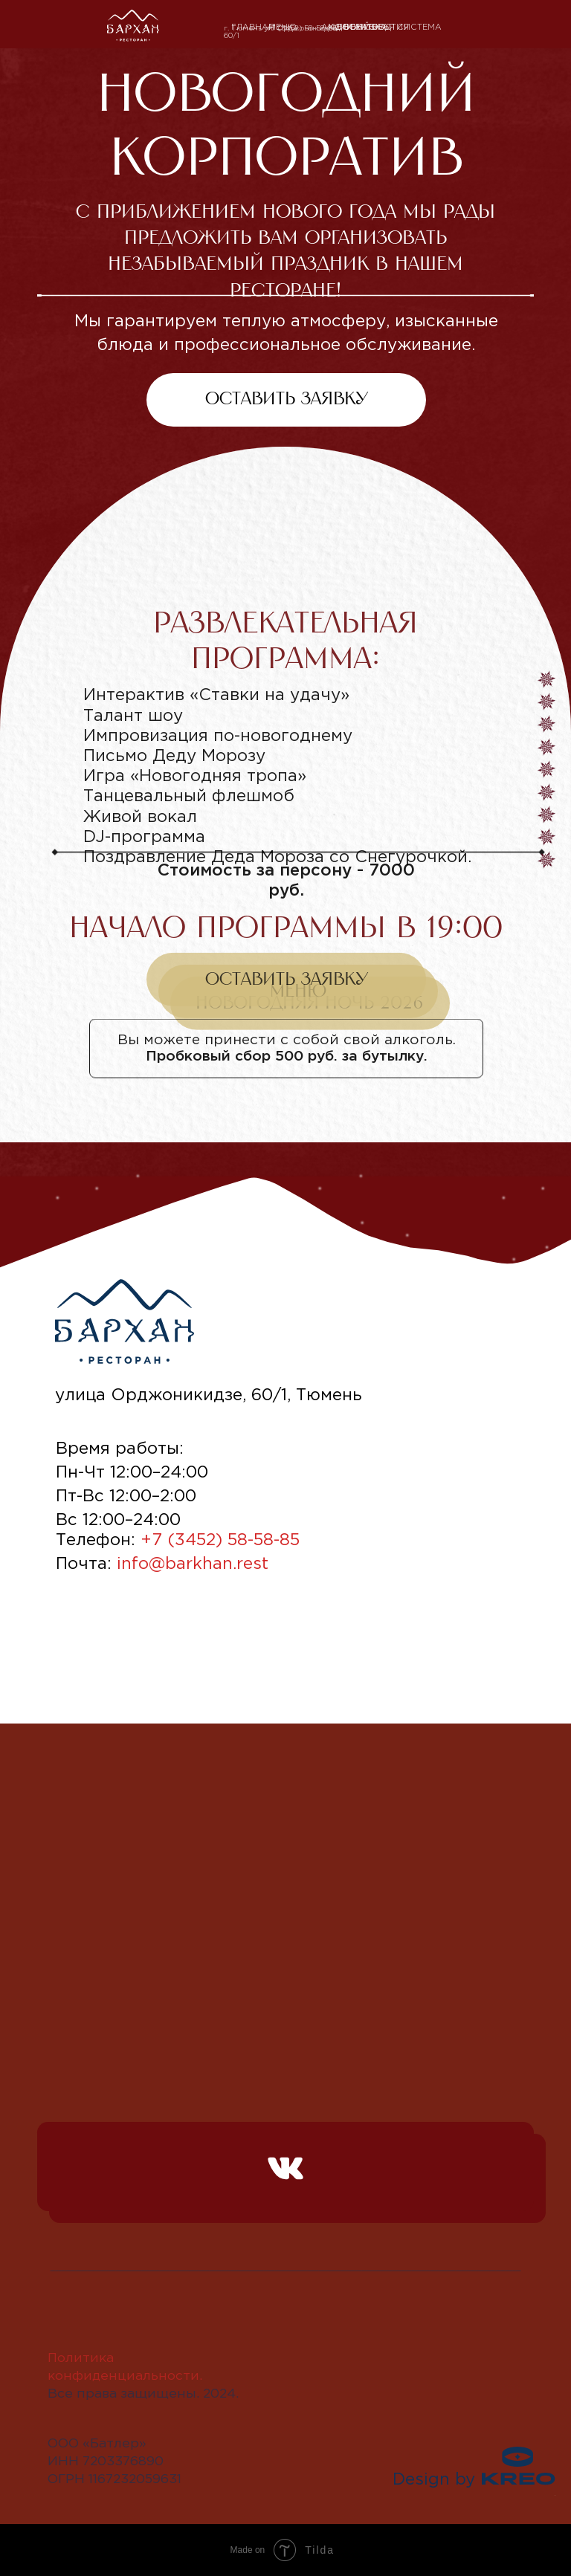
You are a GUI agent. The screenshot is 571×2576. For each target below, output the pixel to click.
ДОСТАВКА (361, 27)
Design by (434, 2480)
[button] (286, 1009)
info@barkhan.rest (192, 1564)
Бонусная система (392, 27)
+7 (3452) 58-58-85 (301, 28)
